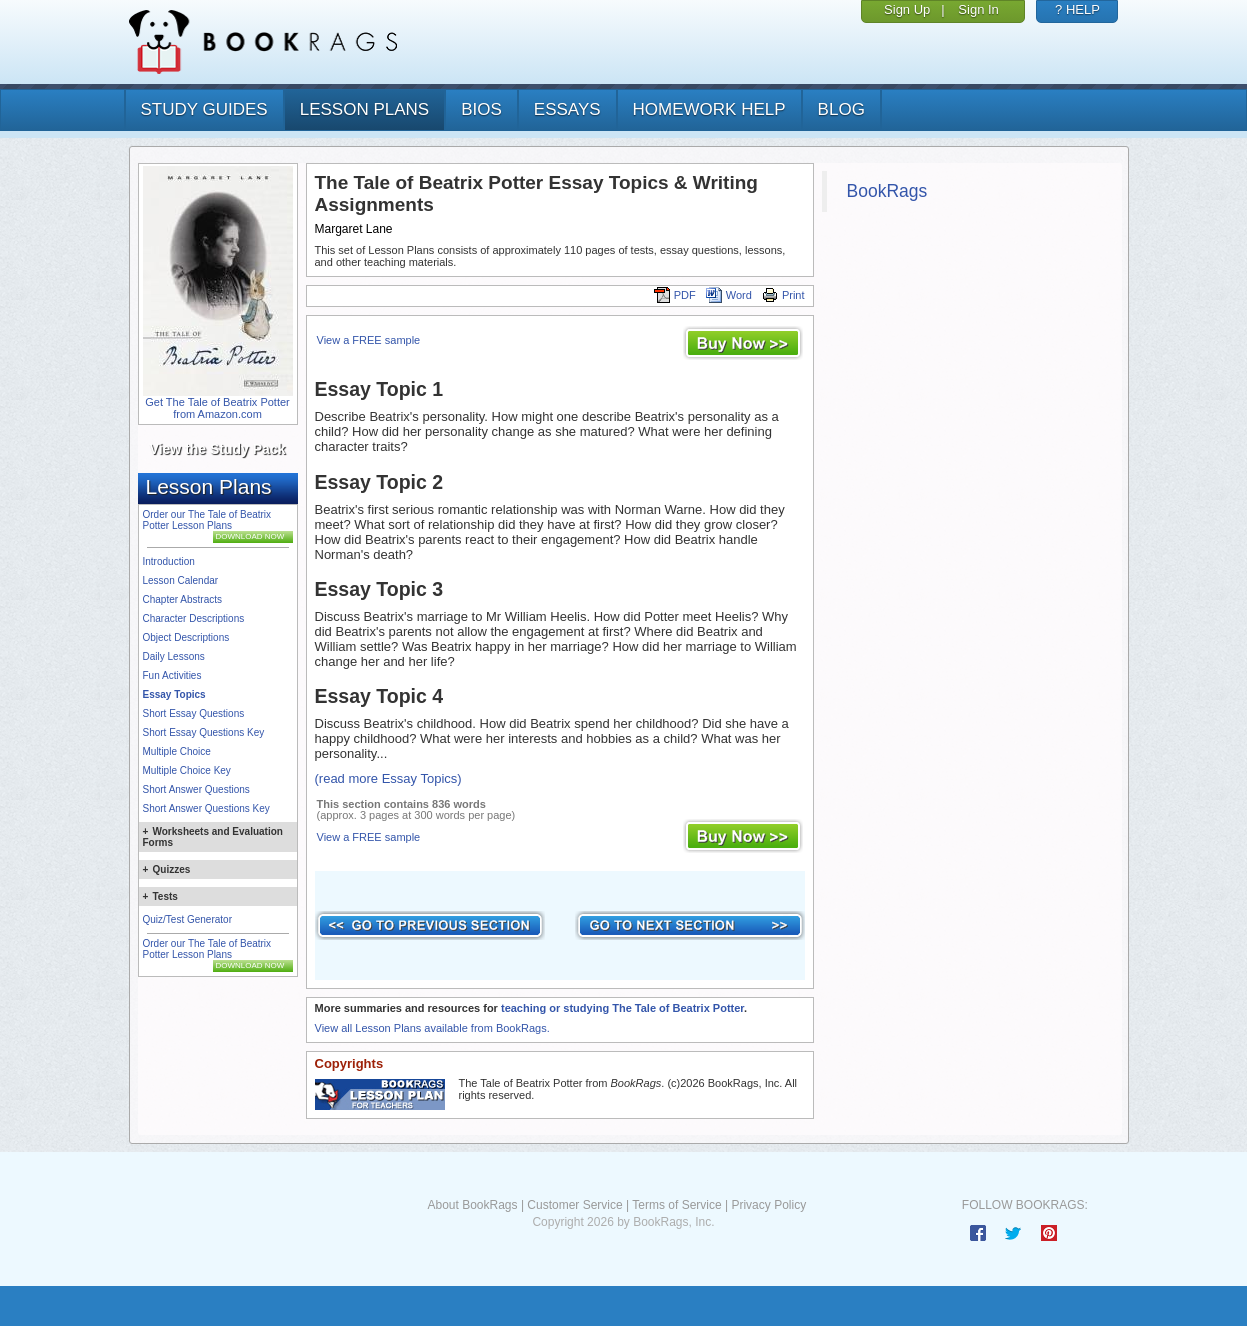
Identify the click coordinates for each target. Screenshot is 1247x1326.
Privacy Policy (768, 1205)
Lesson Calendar (181, 580)
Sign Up (907, 9)
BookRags (887, 191)
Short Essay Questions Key (204, 732)
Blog (841, 109)
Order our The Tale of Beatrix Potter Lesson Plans (207, 520)
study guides (204, 109)
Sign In (978, 9)
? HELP (1077, 9)
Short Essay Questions (194, 713)
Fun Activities (172, 675)
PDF (675, 295)
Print (783, 295)
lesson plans (364, 109)
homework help (709, 109)
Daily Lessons (174, 656)
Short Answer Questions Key (206, 808)
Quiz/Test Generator (187, 919)
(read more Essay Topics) (388, 778)
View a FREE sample (369, 340)
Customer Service (574, 1205)
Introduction (169, 561)
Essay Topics (174, 694)
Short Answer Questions (196, 789)
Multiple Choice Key (187, 770)
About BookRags (472, 1205)
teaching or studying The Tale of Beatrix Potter (622, 1008)
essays (567, 109)
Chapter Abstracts (182, 599)
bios (481, 109)
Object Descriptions (186, 637)
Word (729, 295)
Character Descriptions (194, 618)
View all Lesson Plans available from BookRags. (432, 1028)
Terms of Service (676, 1205)
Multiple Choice (177, 751)
